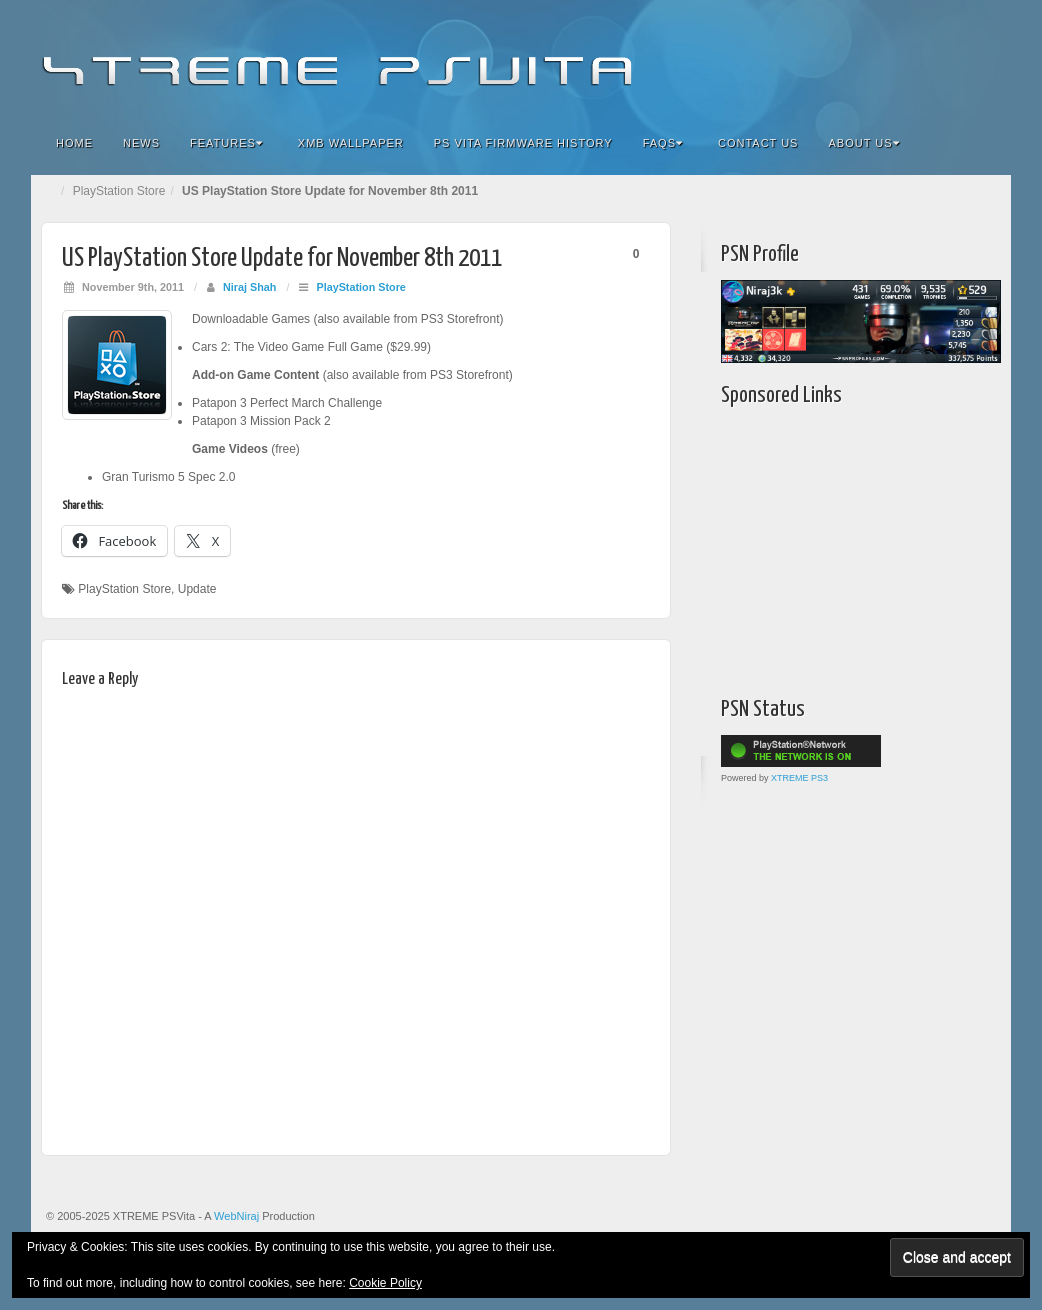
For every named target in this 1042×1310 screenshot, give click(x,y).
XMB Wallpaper (351, 143)
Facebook (847, 58)
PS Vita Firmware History (523, 143)
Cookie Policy (385, 1283)
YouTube (955, 58)
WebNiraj (236, 1216)
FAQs (663, 143)
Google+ (901, 58)
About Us (863, 143)
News (141, 143)
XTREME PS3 (799, 778)
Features (226, 143)
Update (197, 589)
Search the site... (983, 143)
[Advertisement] (846, 547)
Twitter (928, 58)
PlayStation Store (119, 191)
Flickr (874, 58)
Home (74, 143)
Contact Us (758, 143)
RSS (982, 58)
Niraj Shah (249, 287)
